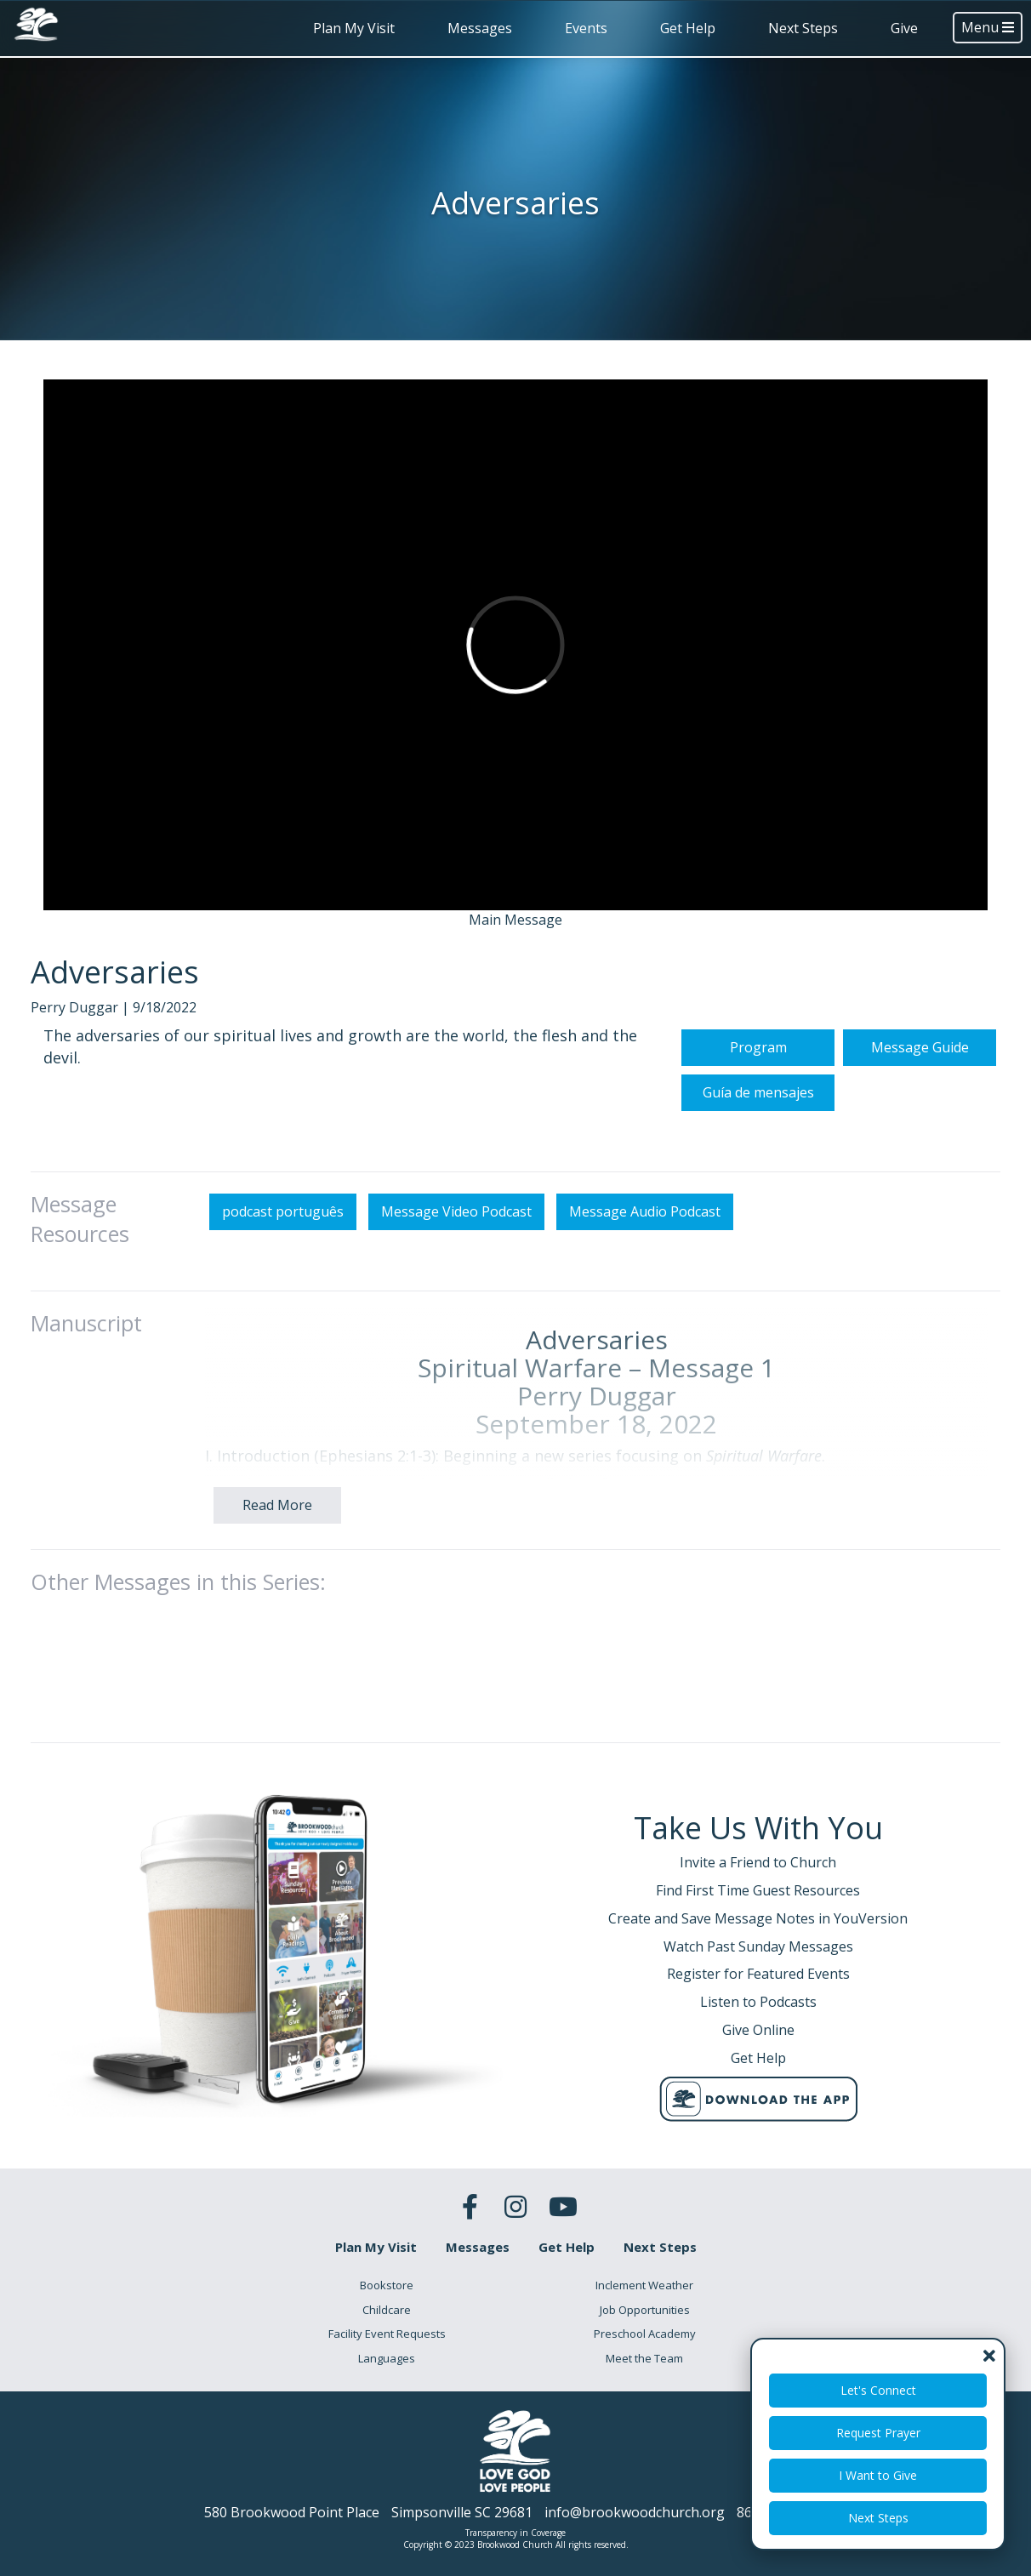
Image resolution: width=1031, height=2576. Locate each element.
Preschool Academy (645, 2333)
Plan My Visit (354, 28)
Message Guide (920, 1130)
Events (586, 28)
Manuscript (86, 1405)
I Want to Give (878, 2475)
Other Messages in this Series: (178, 1664)
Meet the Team (644, 2358)
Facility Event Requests (387, 2333)
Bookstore (386, 2285)
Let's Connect (878, 2390)
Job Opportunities (645, 2309)
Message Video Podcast (456, 1294)
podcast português (283, 1294)
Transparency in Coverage (515, 2533)
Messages (479, 28)
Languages (386, 2358)
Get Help (687, 28)
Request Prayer (878, 2433)
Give (904, 28)
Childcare (386, 2309)
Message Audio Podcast (645, 1294)
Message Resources (80, 1301)
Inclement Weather (644, 2285)
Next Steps (803, 28)
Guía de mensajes (758, 1175)
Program (758, 1130)
